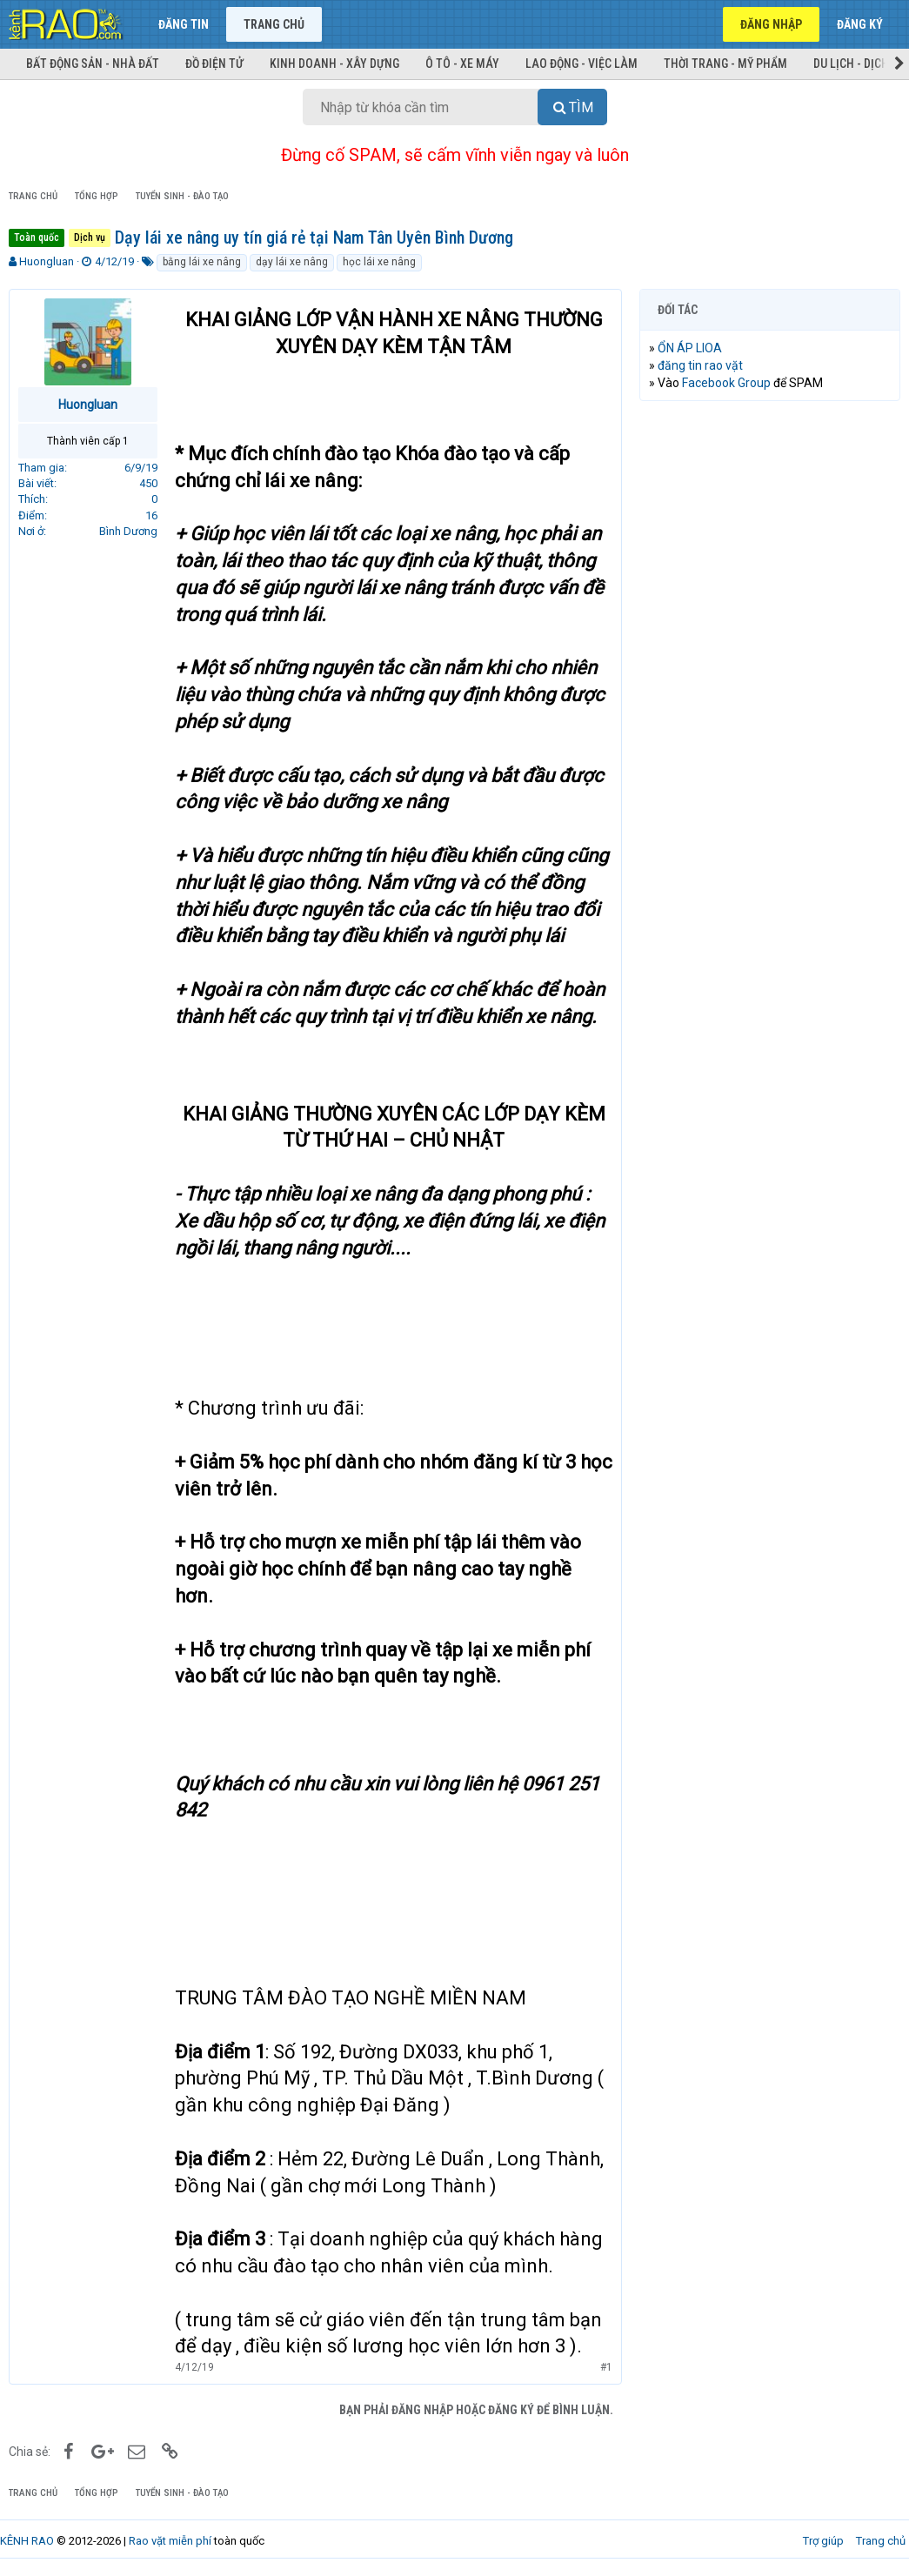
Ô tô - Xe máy (462, 63)
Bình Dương (128, 531)
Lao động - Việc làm (581, 63)
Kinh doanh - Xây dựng (334, 63)
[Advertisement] (769, 527)
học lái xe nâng (379, 262)
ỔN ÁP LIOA (690, 348)
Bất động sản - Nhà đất (92, 63)
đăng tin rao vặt (700, 365)
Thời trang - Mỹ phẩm (725, 63)
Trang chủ (274, 24)
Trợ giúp (823, 2540)
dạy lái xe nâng (292, 262)
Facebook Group (726, 383)
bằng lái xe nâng (202, 262)
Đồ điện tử (214, 63)
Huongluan (46, 261)
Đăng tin (183, 24)
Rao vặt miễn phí (170, 2540)
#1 (606, 2367)
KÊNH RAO (27, 2540)
